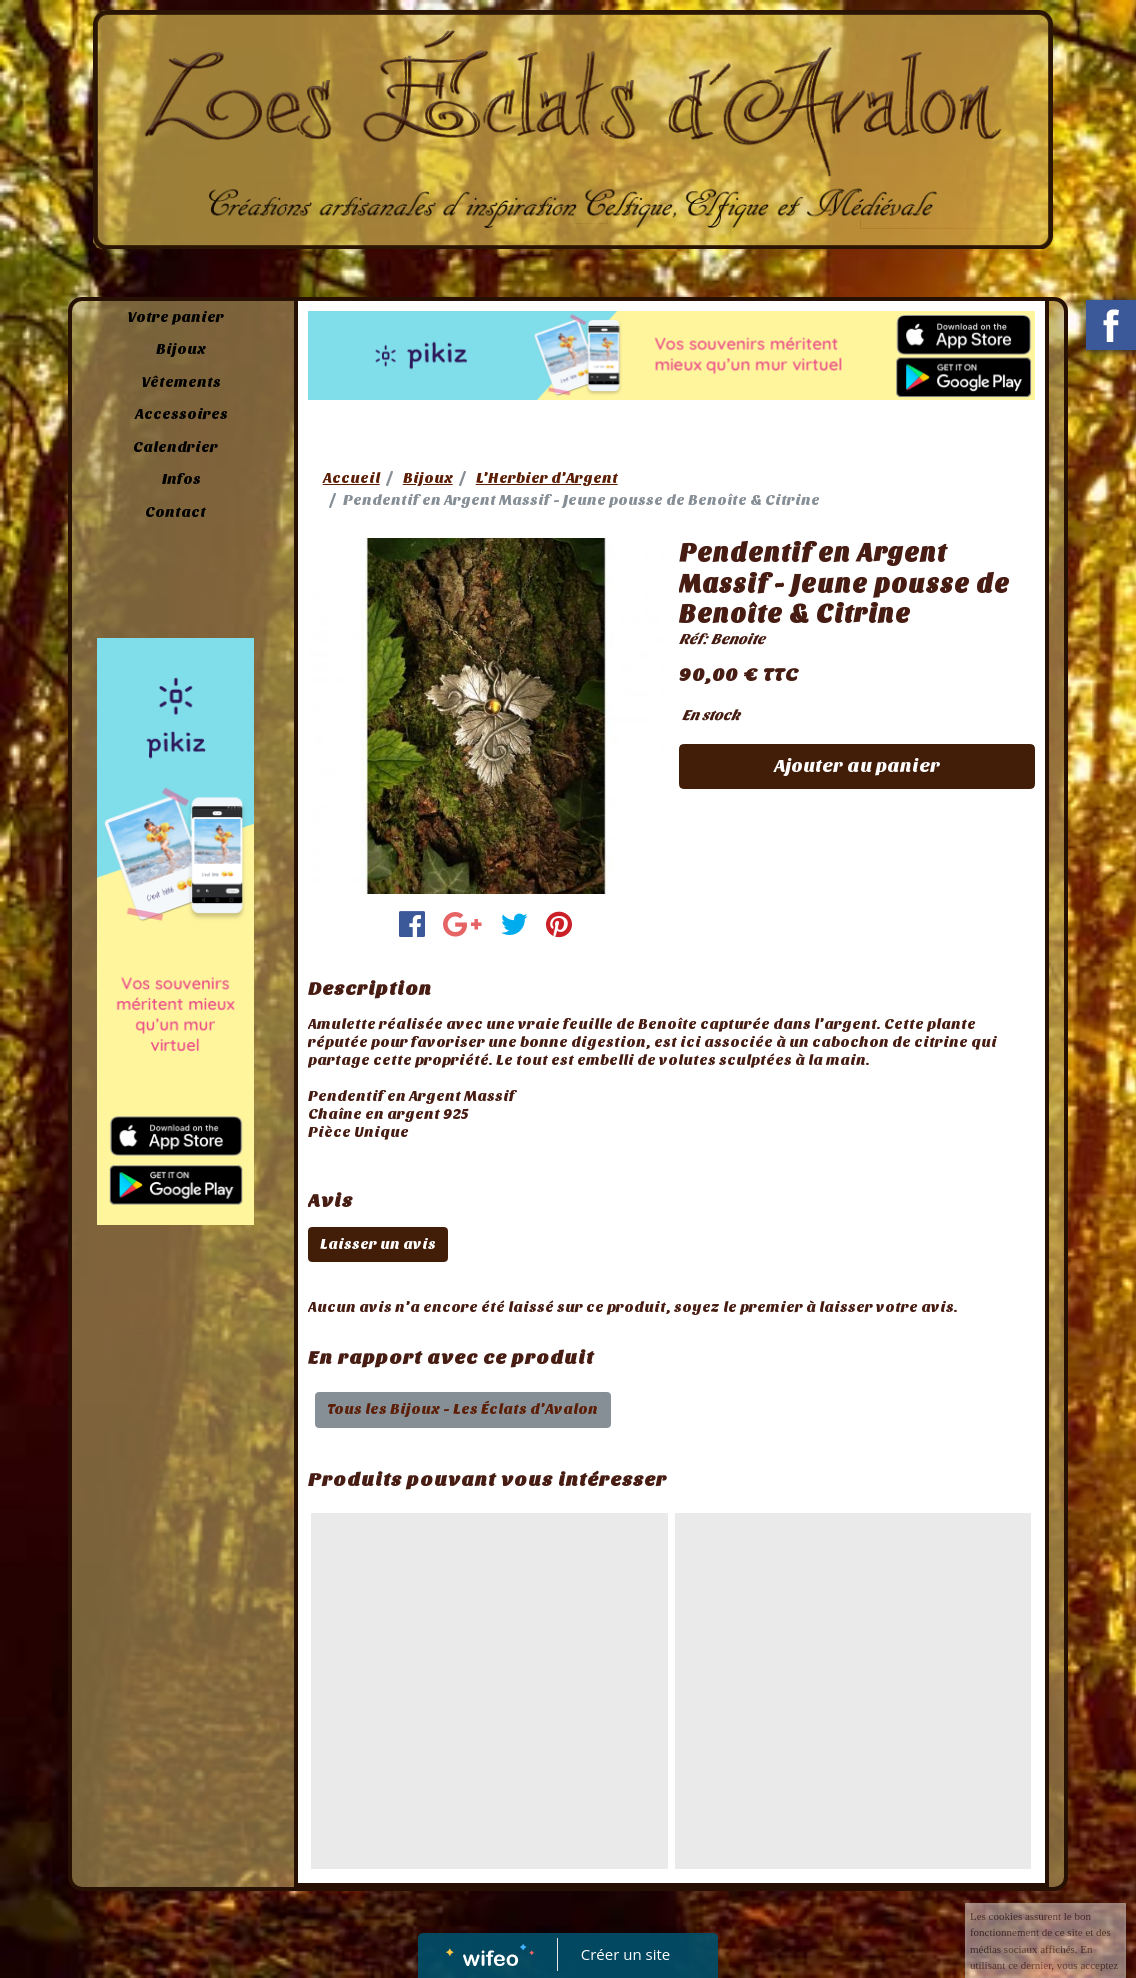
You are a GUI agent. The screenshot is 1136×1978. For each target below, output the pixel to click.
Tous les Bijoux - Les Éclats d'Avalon (462, 1409)
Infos (181, 479)
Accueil (351, 478)
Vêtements (181, 382)
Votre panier (175, 317)
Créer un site (625, 1954)
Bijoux (181, 349)
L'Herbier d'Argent (547, 478)
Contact (175, 512)
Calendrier (175, 447)
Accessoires (181, 414)
